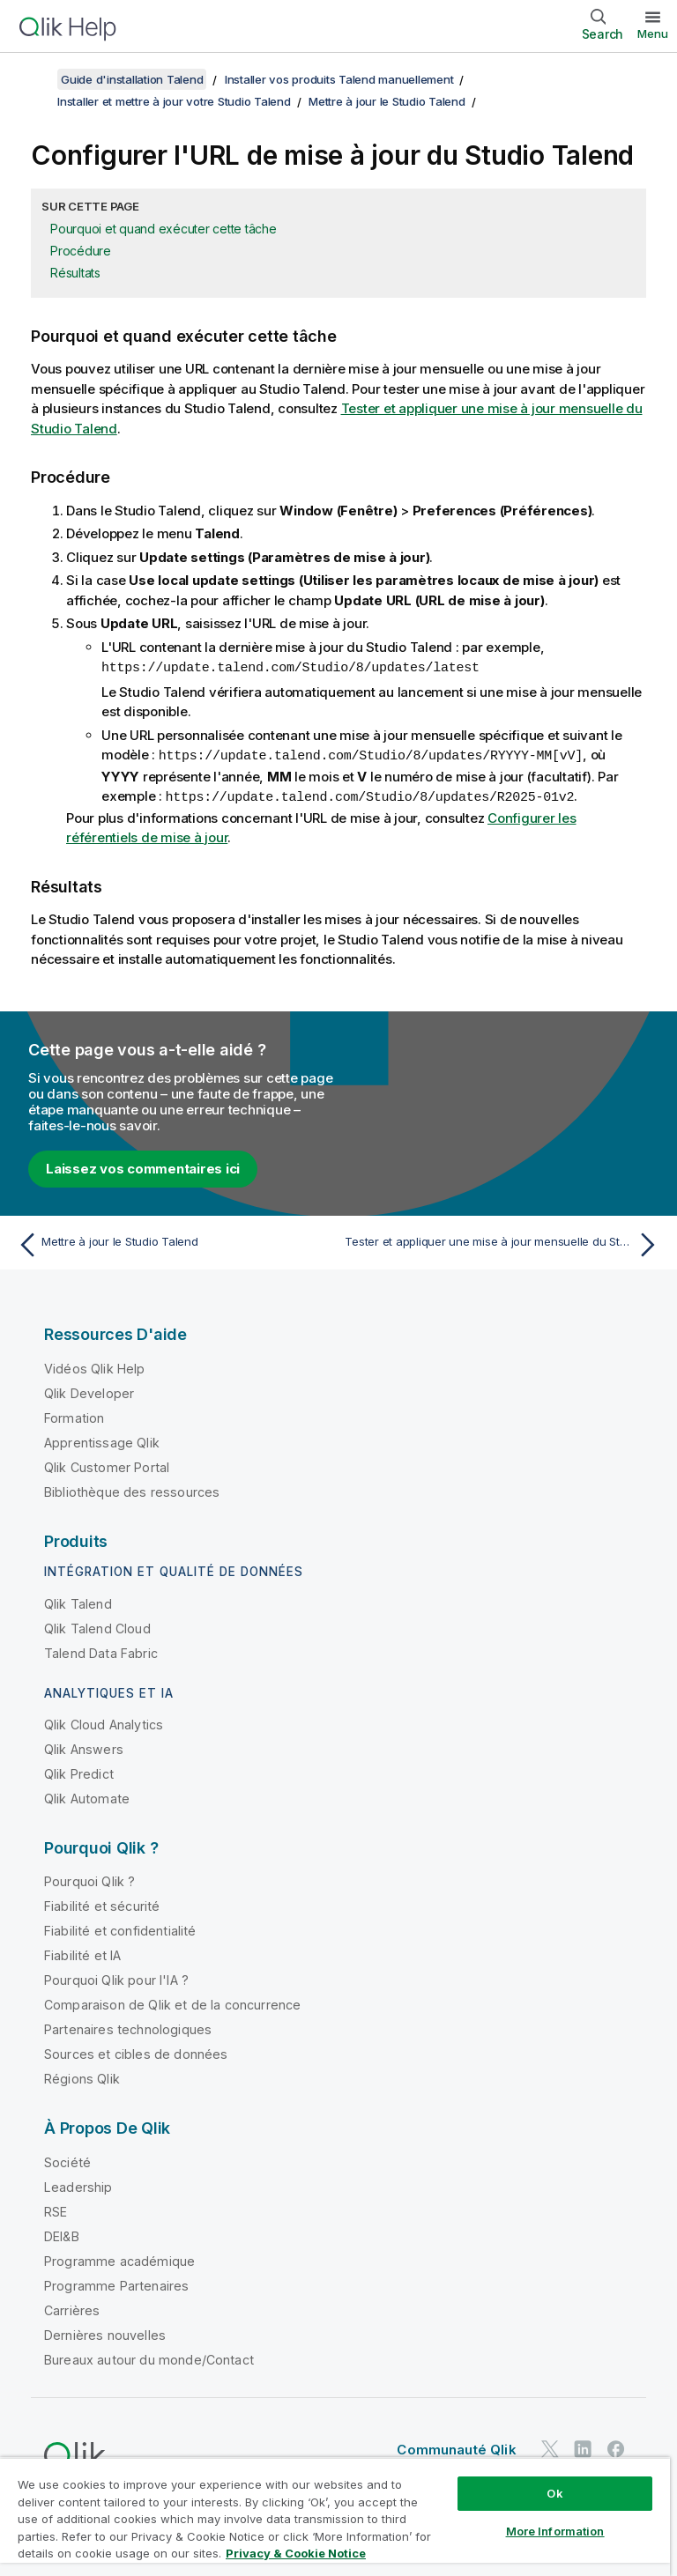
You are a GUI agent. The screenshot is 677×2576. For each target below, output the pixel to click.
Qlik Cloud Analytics (103, 1721)
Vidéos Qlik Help (94, 1365)
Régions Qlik (82, 2076)
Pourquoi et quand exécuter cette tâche (163, 228)
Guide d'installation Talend (132, 79)
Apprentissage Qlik (102, 1439)
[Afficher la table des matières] (35, 79)
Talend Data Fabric (101, 1650)
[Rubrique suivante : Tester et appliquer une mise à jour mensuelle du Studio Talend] (504, 1242)
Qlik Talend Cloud (97, 1625)
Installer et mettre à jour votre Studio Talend (174, 101)
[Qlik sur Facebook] (616, 2447)
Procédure (80, 250)
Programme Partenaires (116, 2283)
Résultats (75, 272)
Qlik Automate (87, 1795)
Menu (652, 33)
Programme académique (119, 2258)
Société (67, 2159)
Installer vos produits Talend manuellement (339, 79)
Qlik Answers (83, 1746)
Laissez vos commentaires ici (143, 1166)
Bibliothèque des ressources (131, 1489)
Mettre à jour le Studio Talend (387, 101)
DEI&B (61, 2233)
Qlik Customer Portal (106, 1464)
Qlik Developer (89, 1390)
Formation (74, 1415)
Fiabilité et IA (82, 1952)
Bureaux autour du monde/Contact (149, 2357)
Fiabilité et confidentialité (120, 1928)
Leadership (78, 2184)
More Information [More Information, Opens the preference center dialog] (555, 2531)
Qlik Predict (79, 1771)
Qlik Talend (78, 1601)
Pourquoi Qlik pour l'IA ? (116, 1977)
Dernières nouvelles (105, 2332)
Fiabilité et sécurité (102, 1903)
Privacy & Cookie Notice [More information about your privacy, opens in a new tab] (296, 2553)
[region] (335, 2516)
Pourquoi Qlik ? (89, 1878)
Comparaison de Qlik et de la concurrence (172, 2002)
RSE (55, 2209)
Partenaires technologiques (128, 2026)
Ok (554, 2493)
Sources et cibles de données (135, 2051)
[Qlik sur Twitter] (550, 2447)
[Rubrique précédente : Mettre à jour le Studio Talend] (172, 1242)
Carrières (72, 2307)
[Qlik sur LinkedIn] (582, 2447)
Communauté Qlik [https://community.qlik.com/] (456, 2447)
